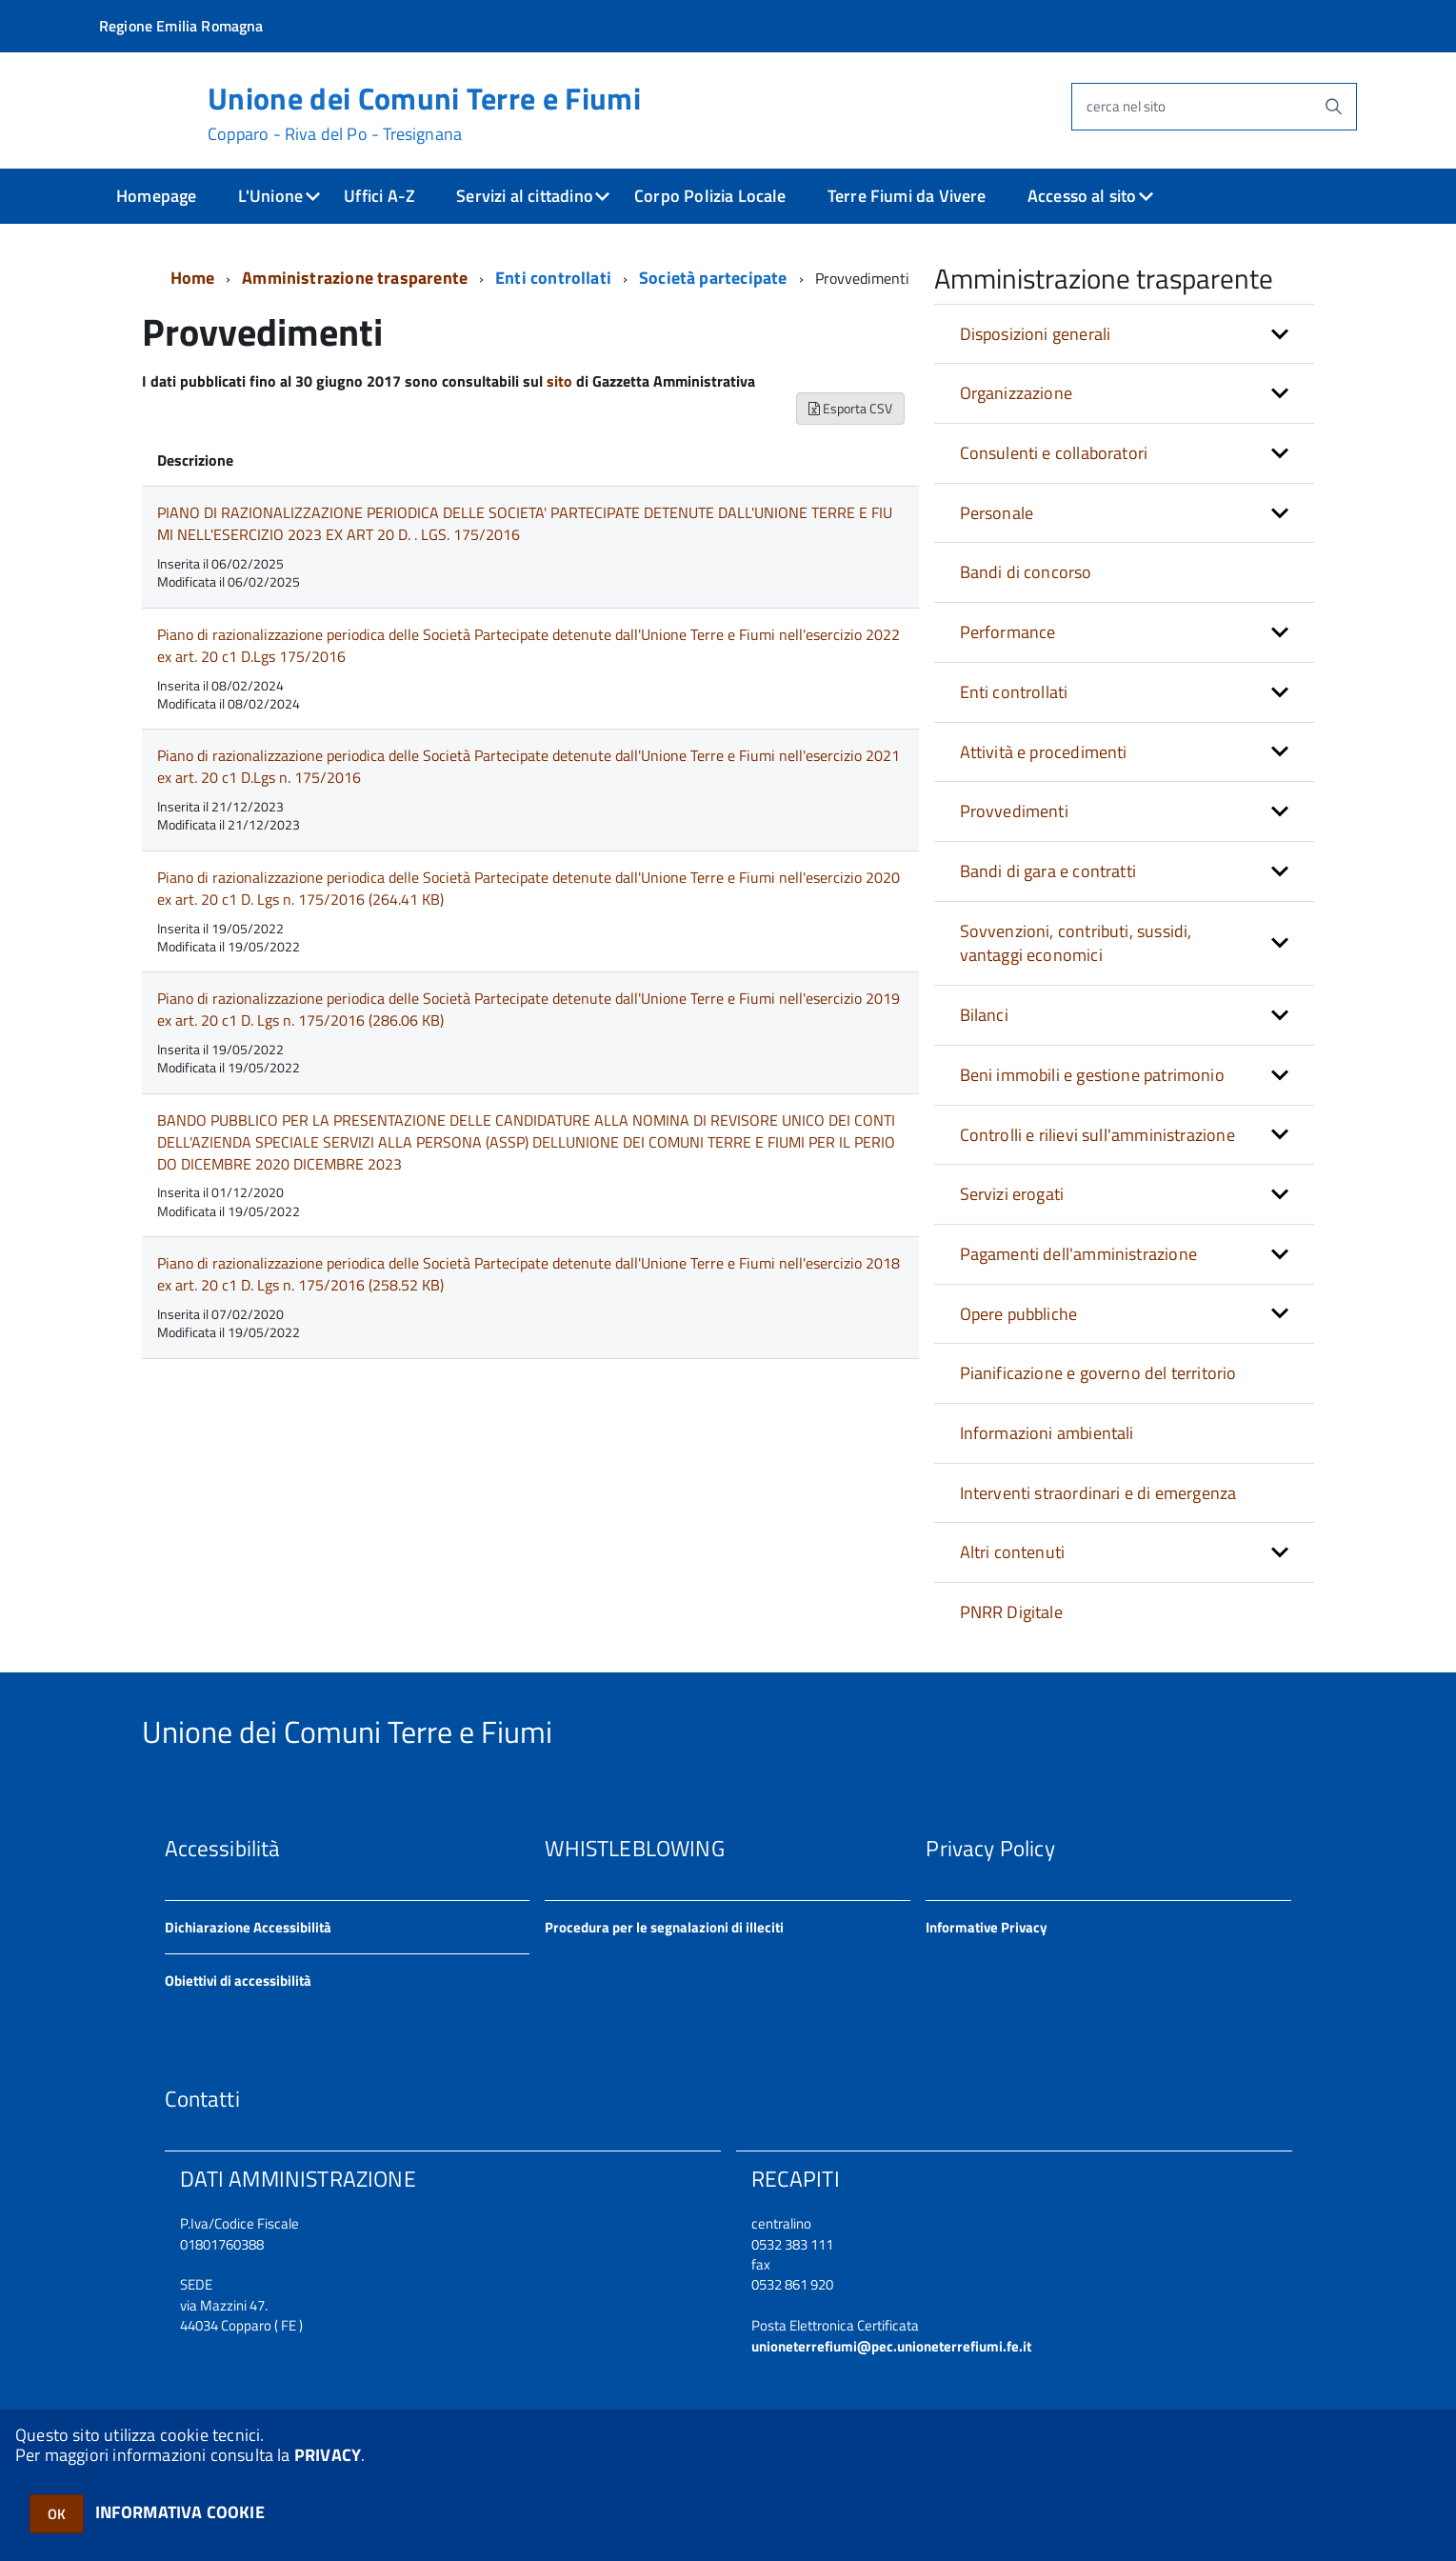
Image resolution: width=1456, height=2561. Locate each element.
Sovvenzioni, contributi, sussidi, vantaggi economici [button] (1076, 943)
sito (559, 381)
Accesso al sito (1082, 196)
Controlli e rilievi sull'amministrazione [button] (1097, 1135)
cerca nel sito (1126, 106)
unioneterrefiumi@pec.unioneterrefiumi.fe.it (891, 2346)
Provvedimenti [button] (1014, 811)
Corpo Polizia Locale (710, 196)
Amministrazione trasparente (355, 277)
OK (57, 2514)
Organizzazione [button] (1016, 393)
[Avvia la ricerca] (1333, 107)
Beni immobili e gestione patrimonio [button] (1092, 1075)
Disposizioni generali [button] (1035, 334)
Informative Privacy (986, 1927)
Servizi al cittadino (524, 196)
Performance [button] (1008, 632)
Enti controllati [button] (1014, 692)
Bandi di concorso (1026, 572)
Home (192, 277)
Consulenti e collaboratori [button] (1054, 453)
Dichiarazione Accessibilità (248, 1927)
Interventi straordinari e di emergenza (1098, 1493)
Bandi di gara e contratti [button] (1048, 871)
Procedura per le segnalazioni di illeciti (664, 1927)
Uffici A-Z (379, 196)
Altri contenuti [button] (1013, 1552)
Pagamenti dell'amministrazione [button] (1078, 1254)
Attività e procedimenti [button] (1043, 752)
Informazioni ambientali (1047, 1433)
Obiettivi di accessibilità (238, 1980)
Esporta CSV (850, 408)
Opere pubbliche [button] (1019, 1314)
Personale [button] (997, 513)
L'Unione (270, 196)
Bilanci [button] (984, 1015)
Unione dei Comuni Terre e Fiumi (424, 113)
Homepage (156, 196)
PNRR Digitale (1011, 1612)
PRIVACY (327, 2455)
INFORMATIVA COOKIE (180, 2512)
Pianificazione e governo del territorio (1098, 1373)
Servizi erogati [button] (1012, 1194)
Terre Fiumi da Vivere (907, 196)
